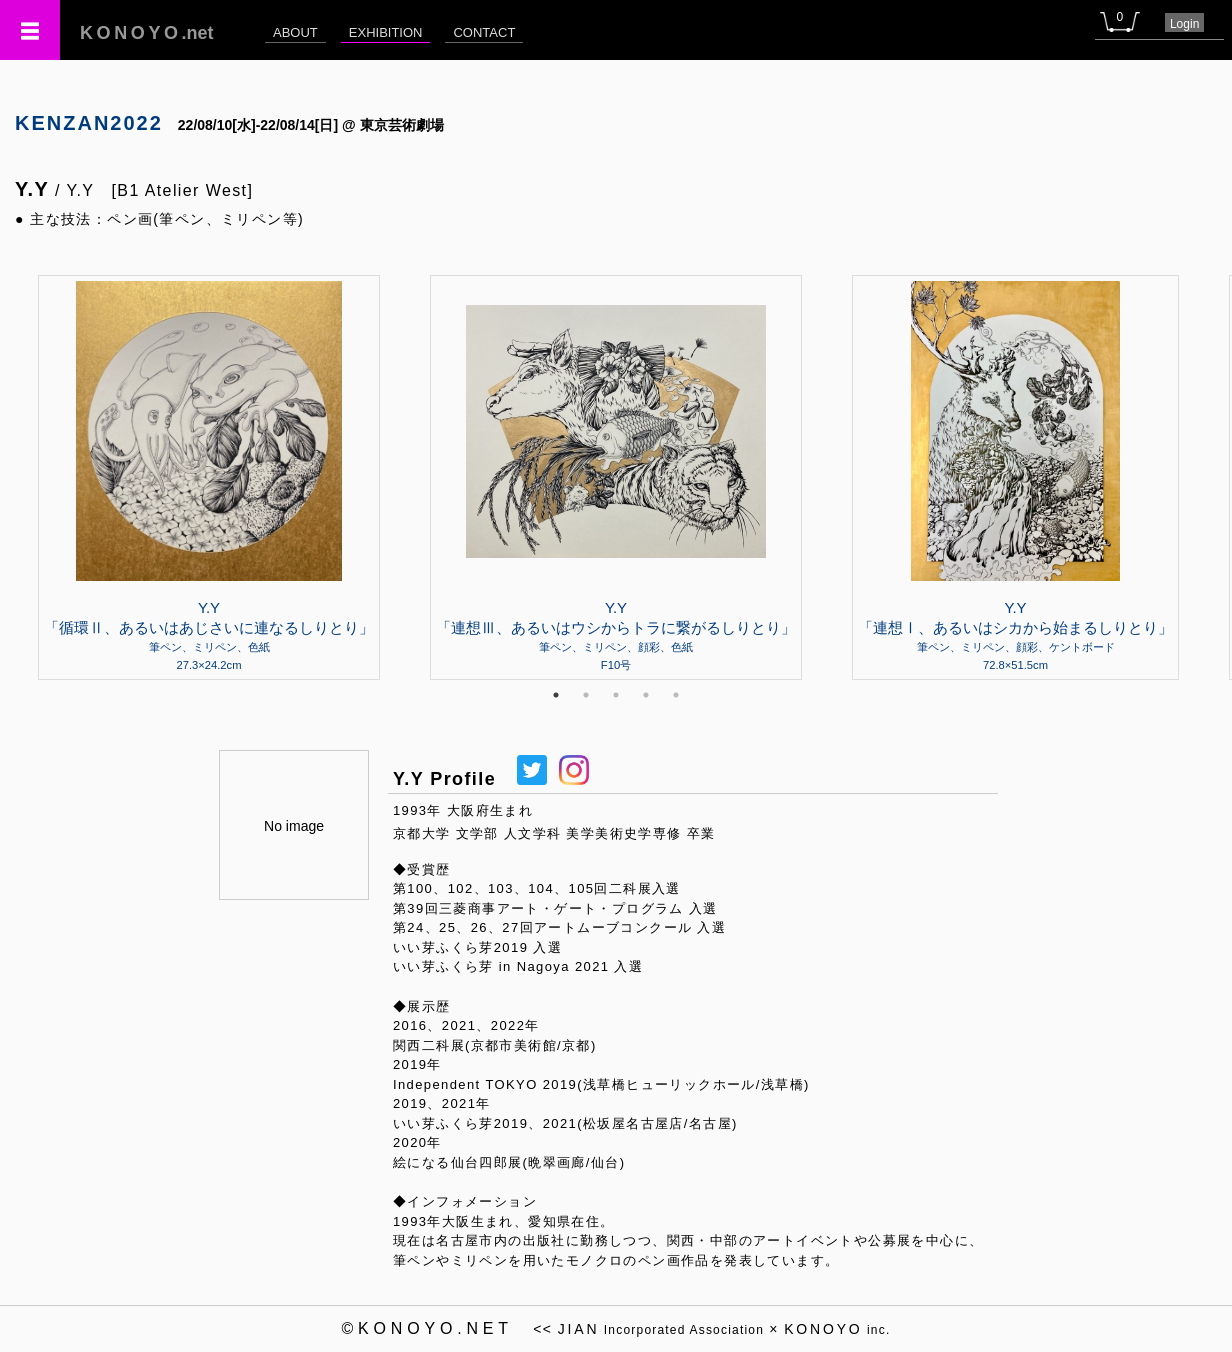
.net (147, 33)
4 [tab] (646, 695)
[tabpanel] (616, 477)
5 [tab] (676, 695)
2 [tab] (586, 695)
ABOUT (295, 32)
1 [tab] (556, 695)
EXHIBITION (386, 32)
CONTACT (484, 32)
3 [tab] (616, 695)
